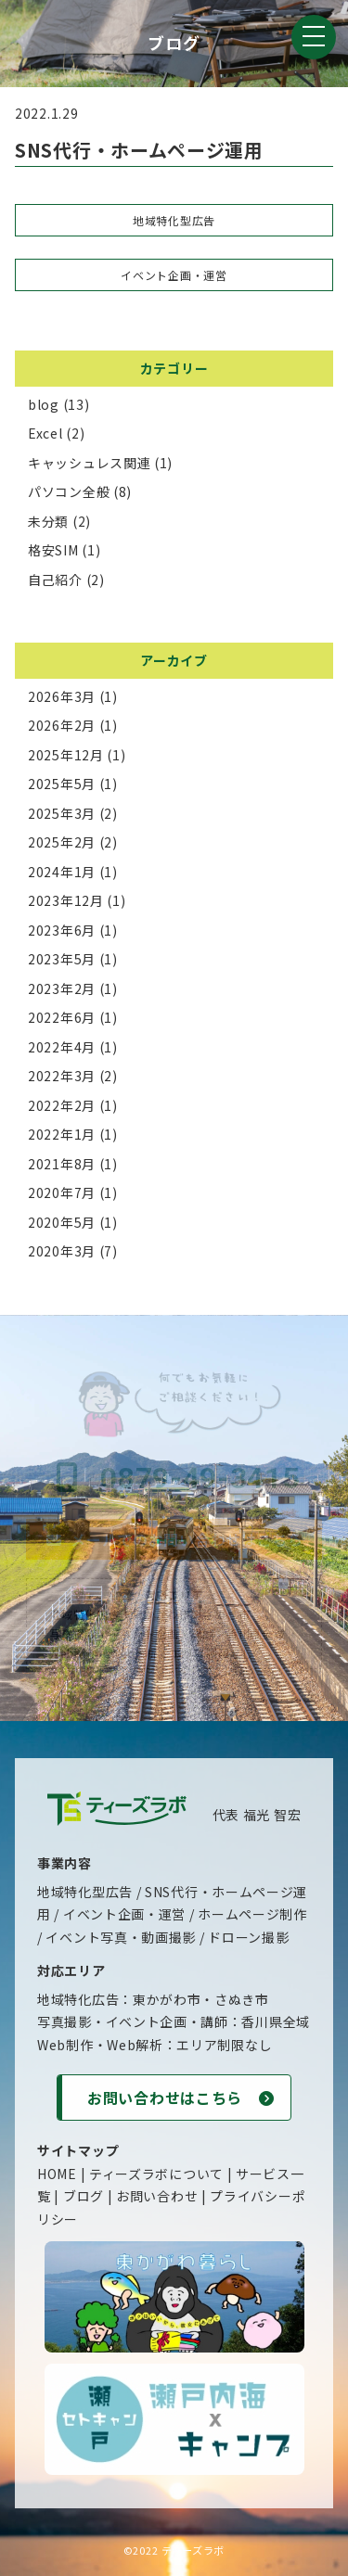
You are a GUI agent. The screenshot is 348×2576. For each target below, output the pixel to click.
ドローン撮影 (248, 1937)
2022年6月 (62, 1017)
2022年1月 (62, 1134)
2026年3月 (62, 696)
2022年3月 (62, 1075)
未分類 (48, 521)
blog (43, 404)
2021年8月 (62, 1163)
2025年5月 (62, 783)
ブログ (83, 2196)
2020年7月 (62, 1192)
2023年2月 (62, 988)
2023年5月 (62, 959)
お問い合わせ (157, 2196)
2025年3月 (62, 813)
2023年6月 (62, 930)
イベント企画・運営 (173, 275)
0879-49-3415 (173, 1478)
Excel (45, 433)
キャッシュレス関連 (89, 462)
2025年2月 (62, 842)
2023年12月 (66, 900)
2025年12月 (66, 755)
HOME (57, 2173)
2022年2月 (62, 1105)
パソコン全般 (69, 491)
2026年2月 (62, 725)
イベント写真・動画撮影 (120, 1937)
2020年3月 (62, 1251)
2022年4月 (62, 1047)
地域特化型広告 (174, 220)
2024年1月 (62, 871)
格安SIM (53, 550)
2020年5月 (62, 1222)
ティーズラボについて (156, 2173)
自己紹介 (55, 579)
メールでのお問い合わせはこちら (174, 1539)
